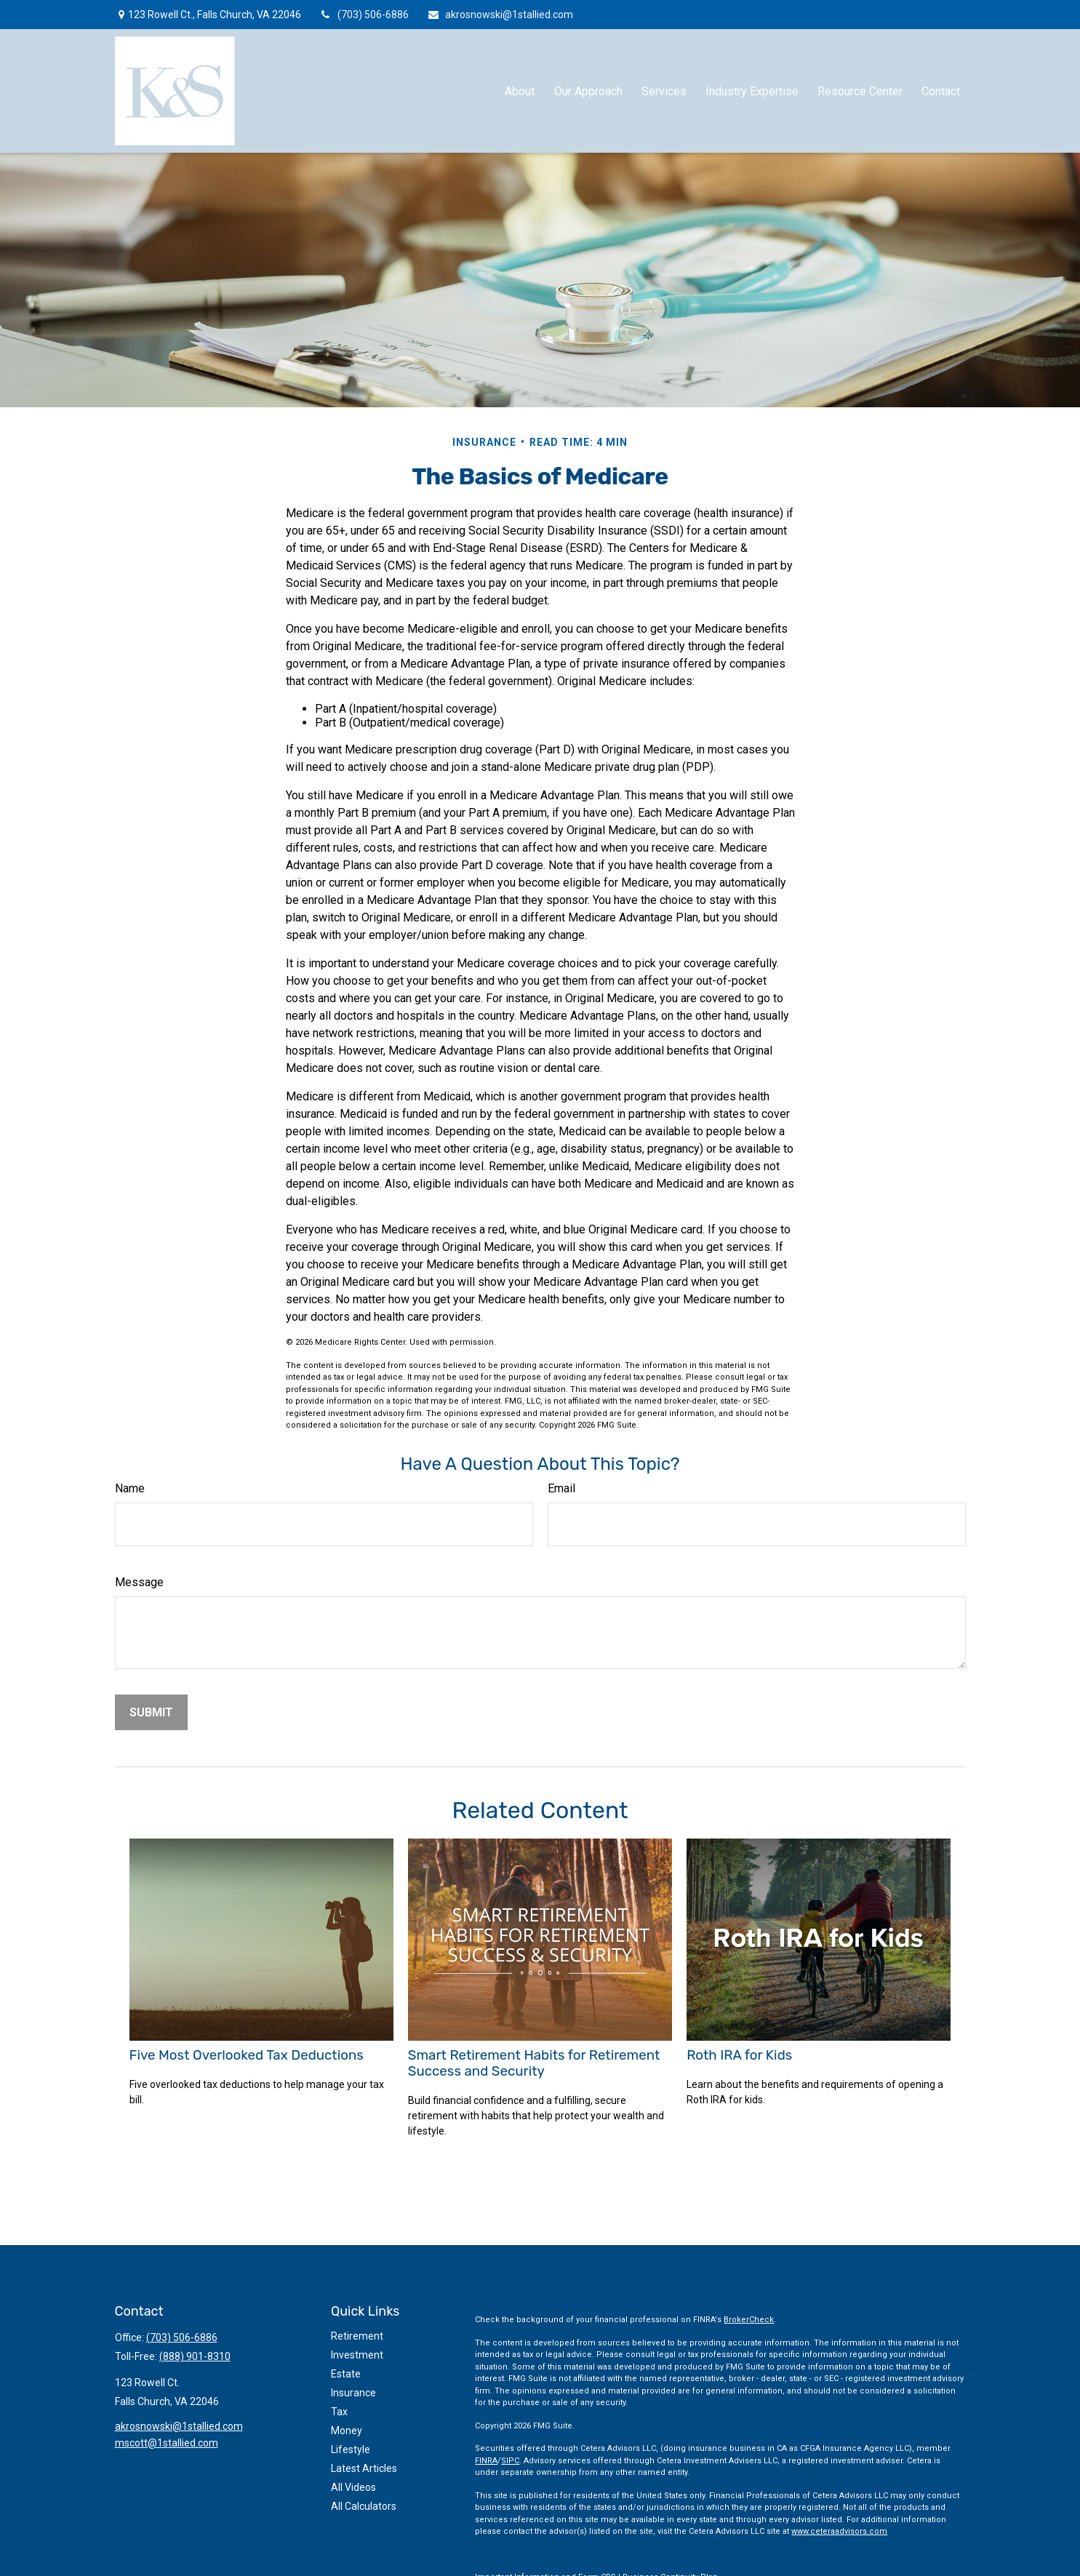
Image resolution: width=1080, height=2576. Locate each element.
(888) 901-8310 (195, 2356)
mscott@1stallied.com (166, 2443)
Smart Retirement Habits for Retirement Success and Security (534, 2063)
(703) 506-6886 (364, 14)
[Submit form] (151, 1712)
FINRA (486, 2460)
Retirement (357, 2336)
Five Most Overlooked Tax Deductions (246, 2055)
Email (561, 1488)
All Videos (353, 2487)
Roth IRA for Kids (739, 2055)
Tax (339, 2411)
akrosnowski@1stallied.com (500, 14)
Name (130, 1488)
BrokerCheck (749, 2319)
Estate (346, 2374)
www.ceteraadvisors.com (839, 2531)
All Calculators (363, 2506)
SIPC (510, 2460)
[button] (520, 91)
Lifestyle (350, 2449)
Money (346, 2430)
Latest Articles (364, 2468)
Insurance (353, 2393)
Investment (357, 2355)
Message (139, 1582)
